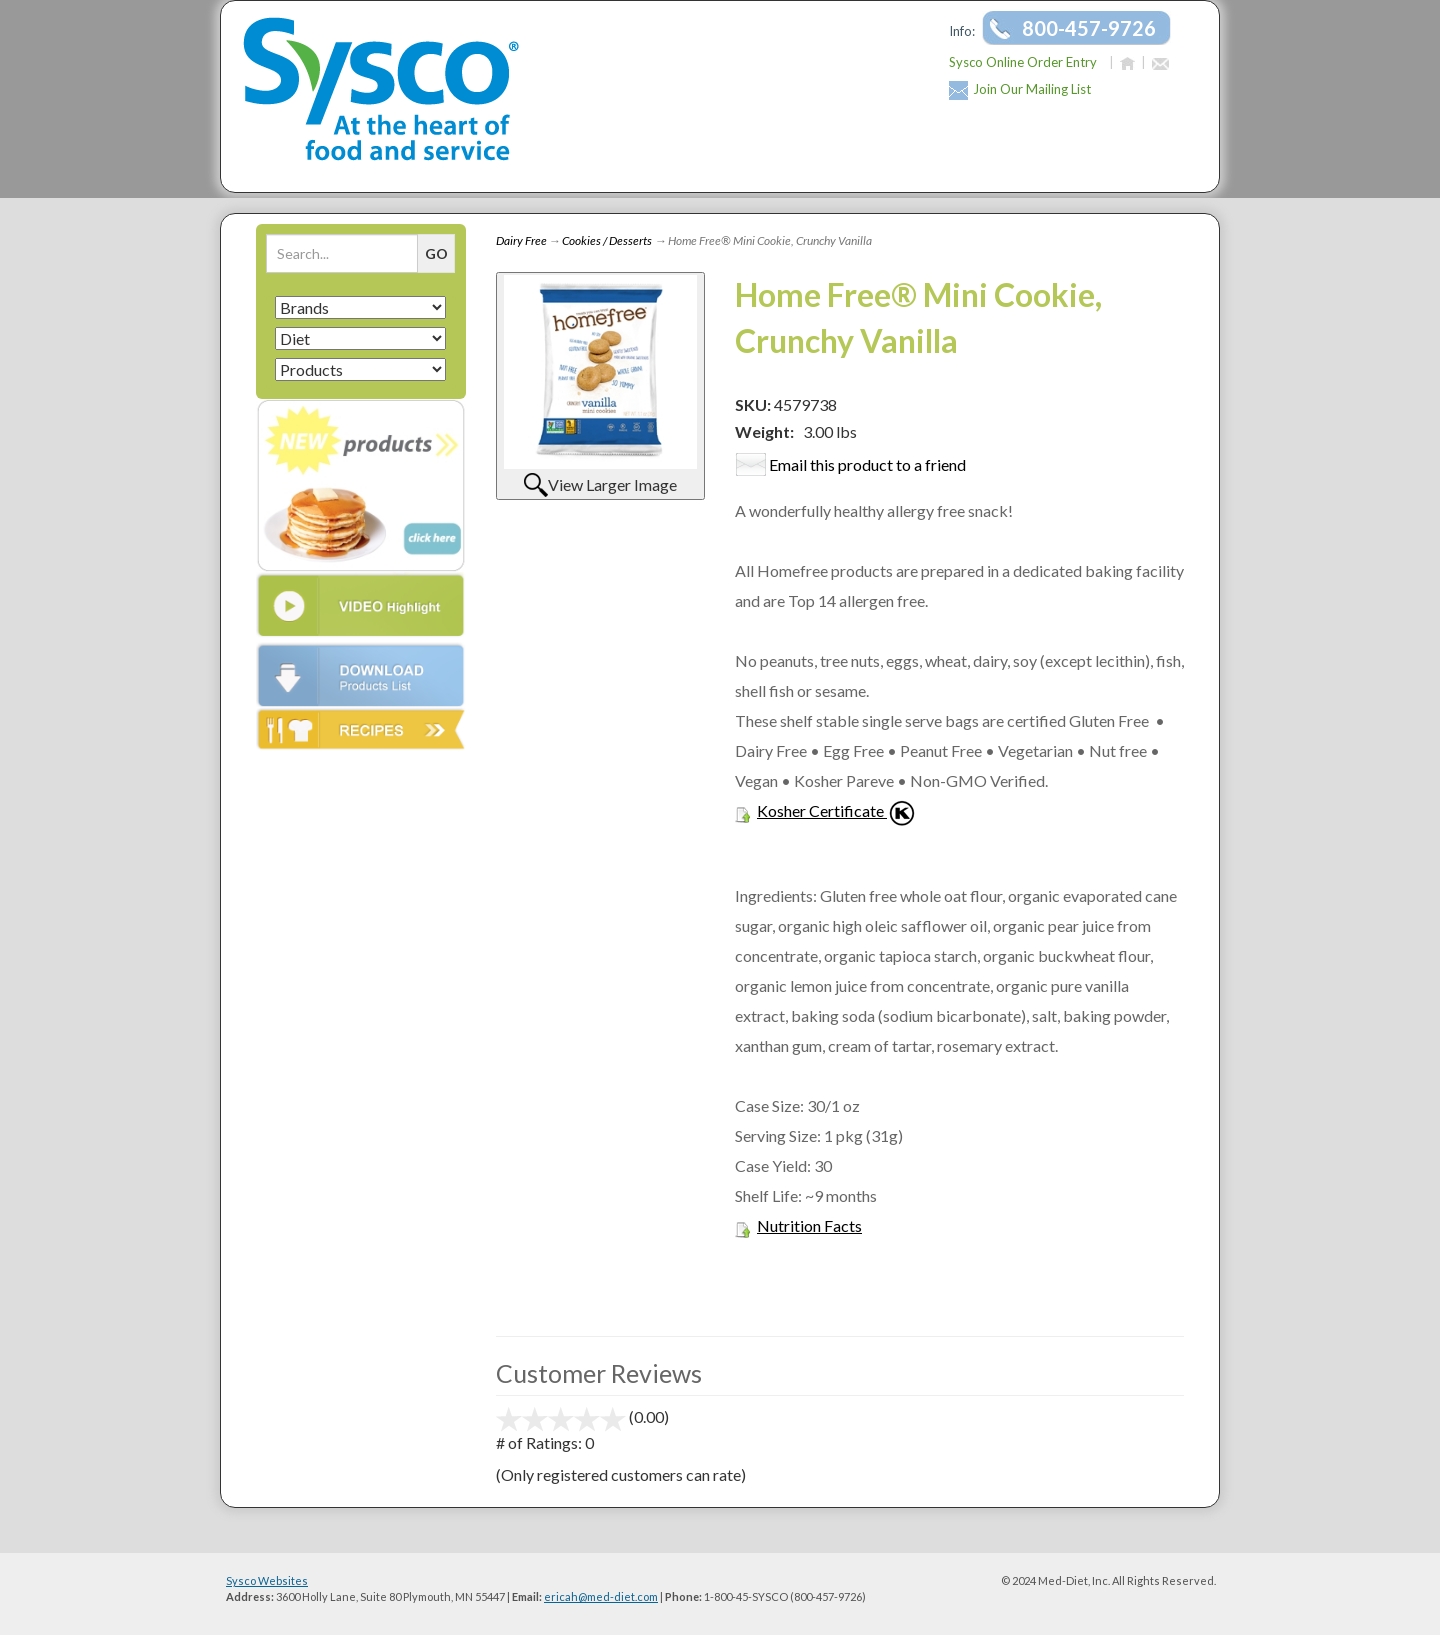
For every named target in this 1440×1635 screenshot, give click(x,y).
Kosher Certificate (820, 810)
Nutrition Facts (809, 1225)
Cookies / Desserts (607, 240)
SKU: (754, 404)
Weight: (764, 431)
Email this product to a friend (867, 464)
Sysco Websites (267, 1580)
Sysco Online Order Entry (1023, 62)
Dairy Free (521, 240)
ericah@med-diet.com (601, 1596)
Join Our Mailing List (1032, 89)
